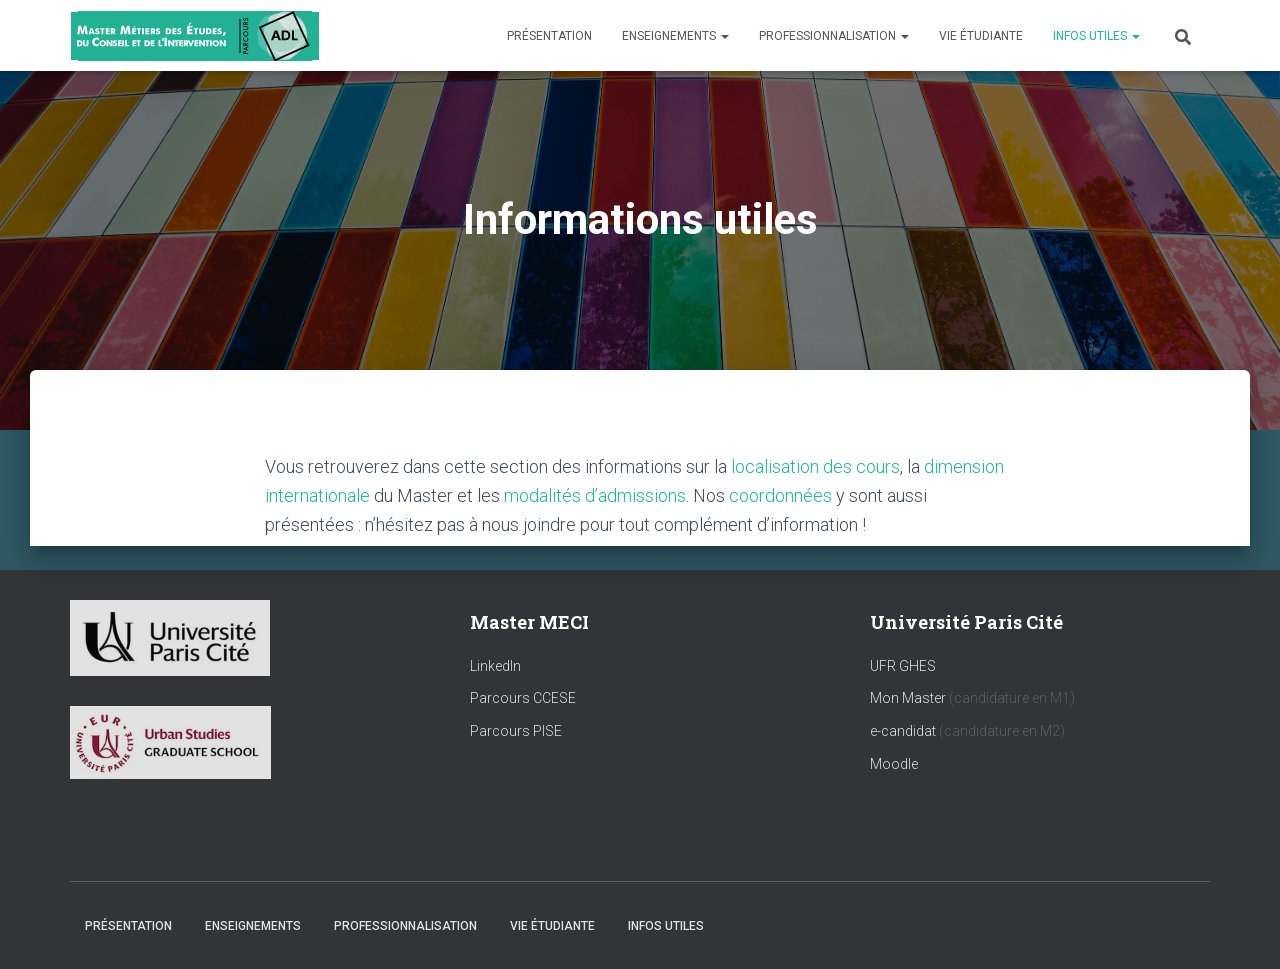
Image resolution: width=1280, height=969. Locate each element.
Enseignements (675, 36)
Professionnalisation (834, 36)
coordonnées (780, 495)
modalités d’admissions (595, 495)
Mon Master (908, 698)
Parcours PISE (516, 731)
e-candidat (904, 731)
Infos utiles (1096, 36)
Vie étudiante (981, 36)
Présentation (549, 36)
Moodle (894, 764)
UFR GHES (903, 666)
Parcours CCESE (523, 698)
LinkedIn (495, 666)
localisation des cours (815, 466)
